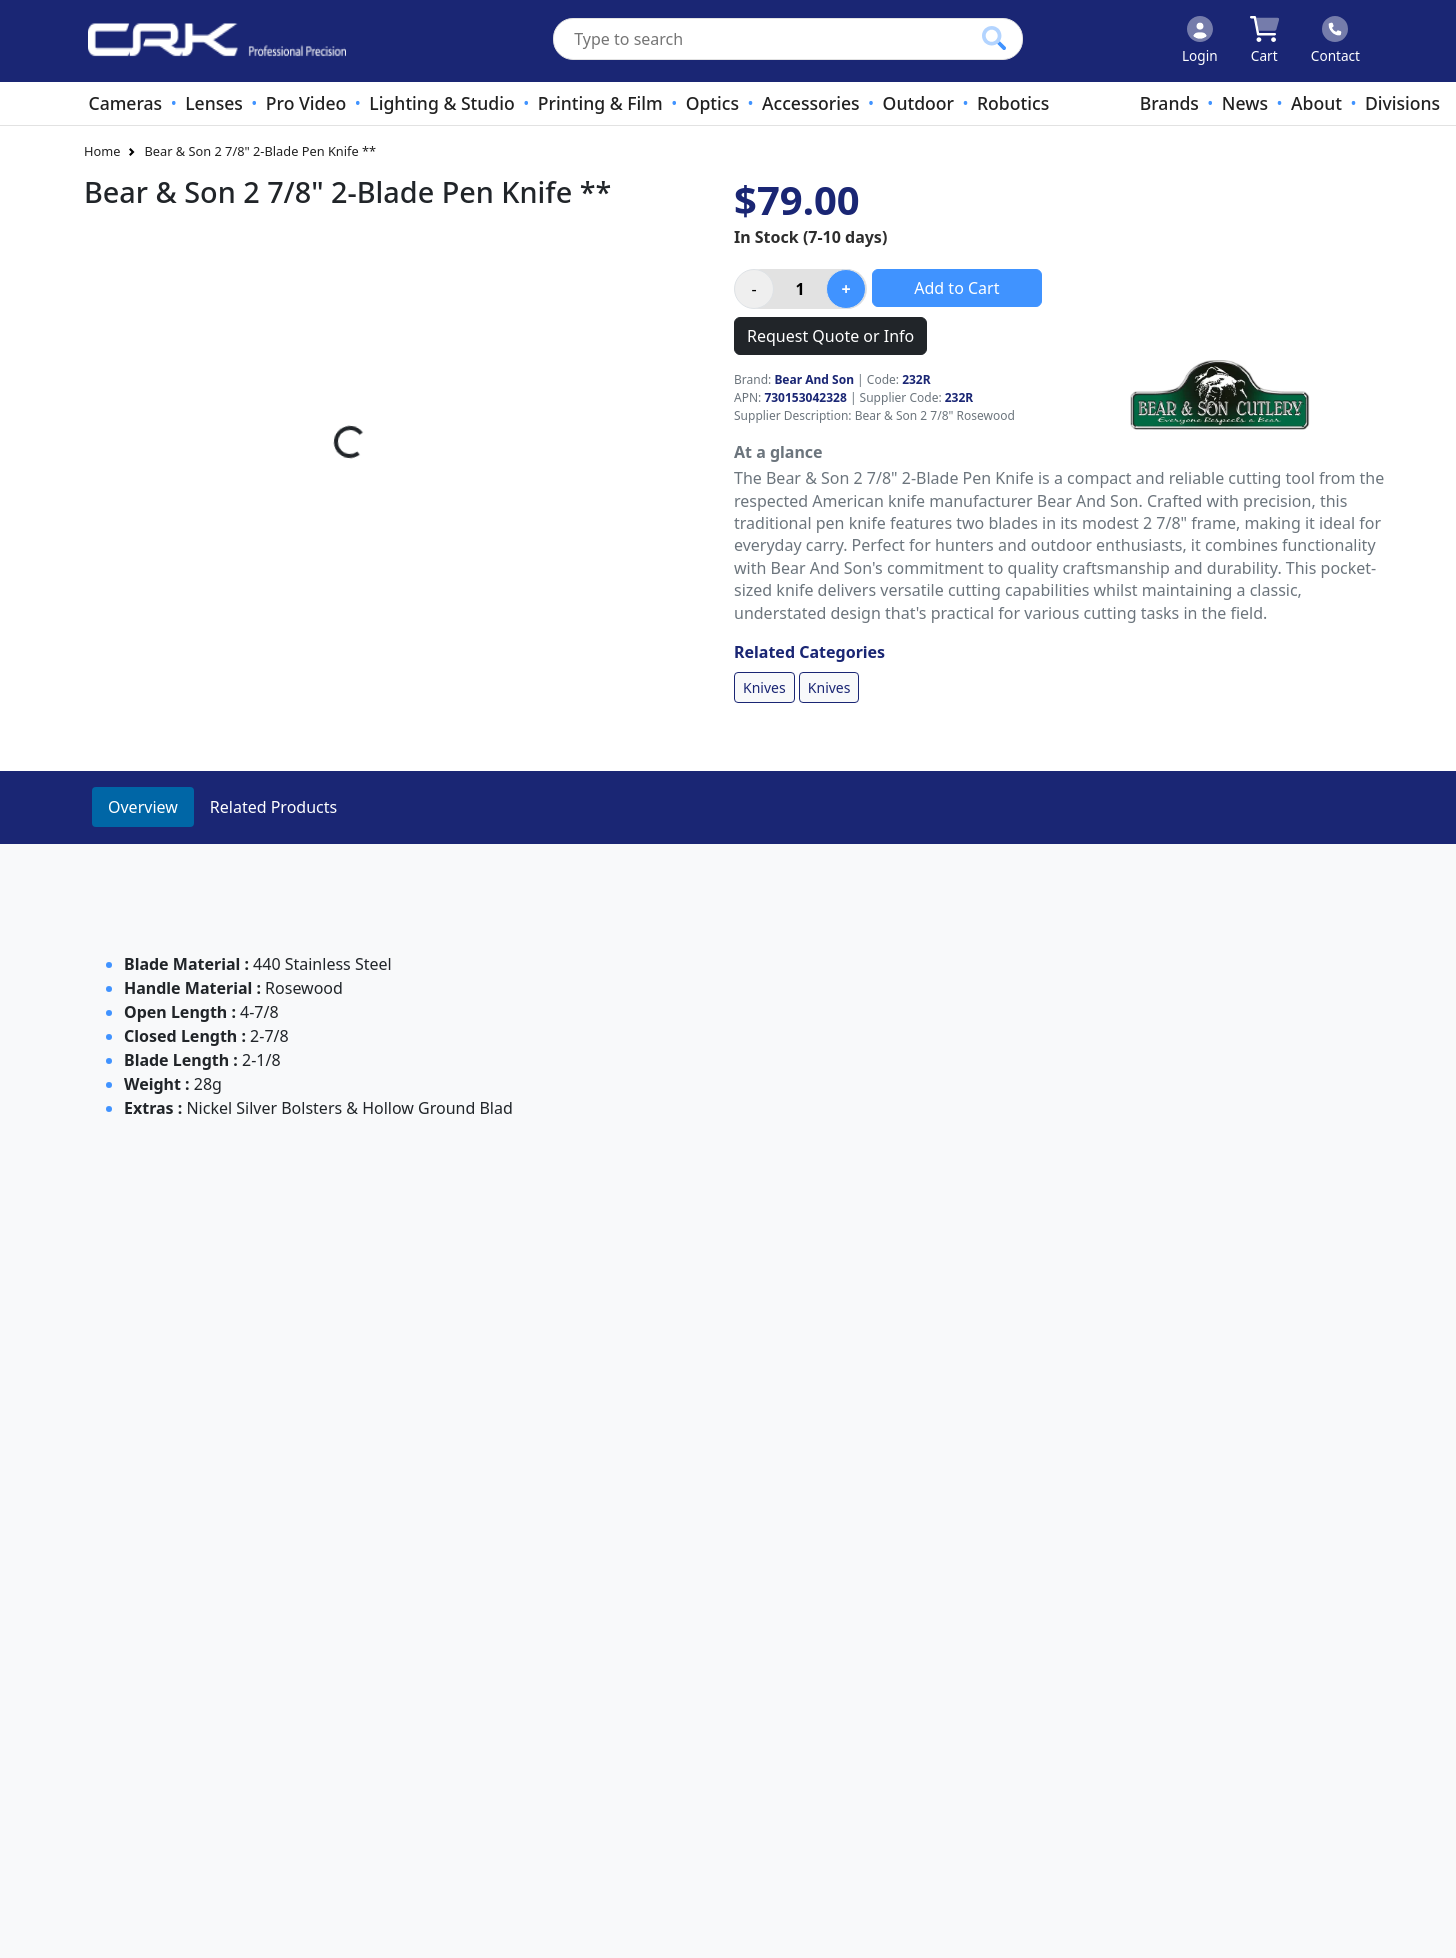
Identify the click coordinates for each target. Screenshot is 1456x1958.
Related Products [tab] (273, 807)
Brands (1169, 103)
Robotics (1013, 103)
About (1316, 103)
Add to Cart (956, 288)
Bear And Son (814, 379)
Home (102, 151)
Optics (712, 103)
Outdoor (918, 103)
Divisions (1402, 103)
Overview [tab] (143, 807)
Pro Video (306, 103)
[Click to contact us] (1335, 41)
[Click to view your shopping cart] (1264, 41)
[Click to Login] (1200, 41)
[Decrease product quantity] (754, 289)
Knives (764, 687)
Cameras (125, 103)
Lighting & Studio (441, 103)
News (1245, 103)
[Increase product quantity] (846, 289)
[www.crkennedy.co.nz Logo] (209, 41)
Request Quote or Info (830, 336)
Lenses (214, 103)
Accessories (811, 103)
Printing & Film (600, 103)
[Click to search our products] (994, 38)
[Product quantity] (800, 289)
